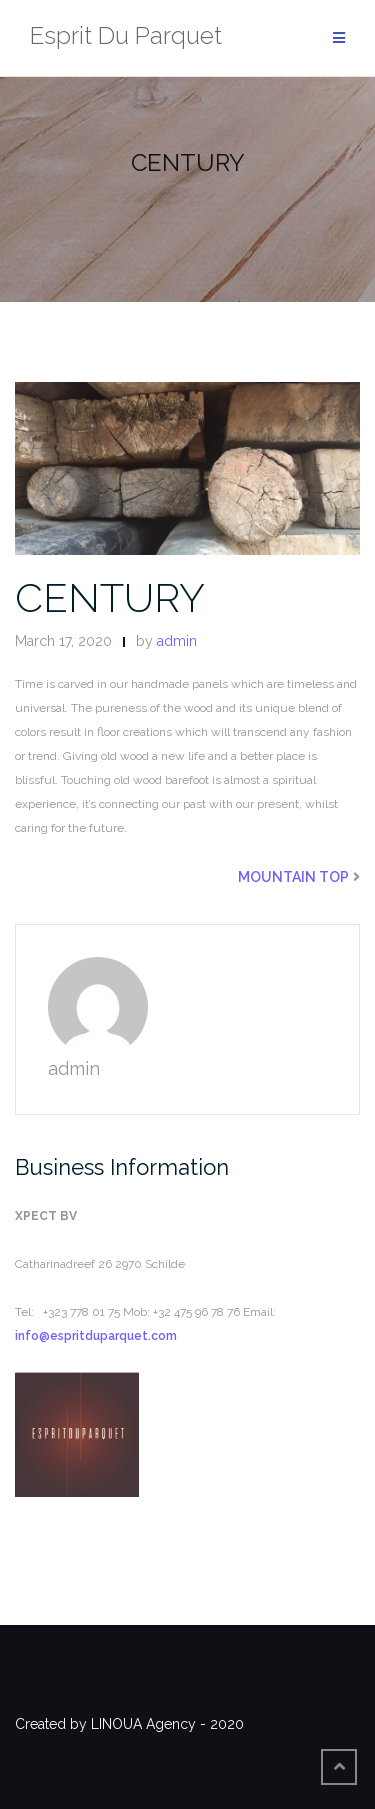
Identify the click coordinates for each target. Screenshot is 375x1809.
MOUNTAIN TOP (293, 877)
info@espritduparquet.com (96, 1336)
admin (177, 641)
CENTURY (110, 597)
